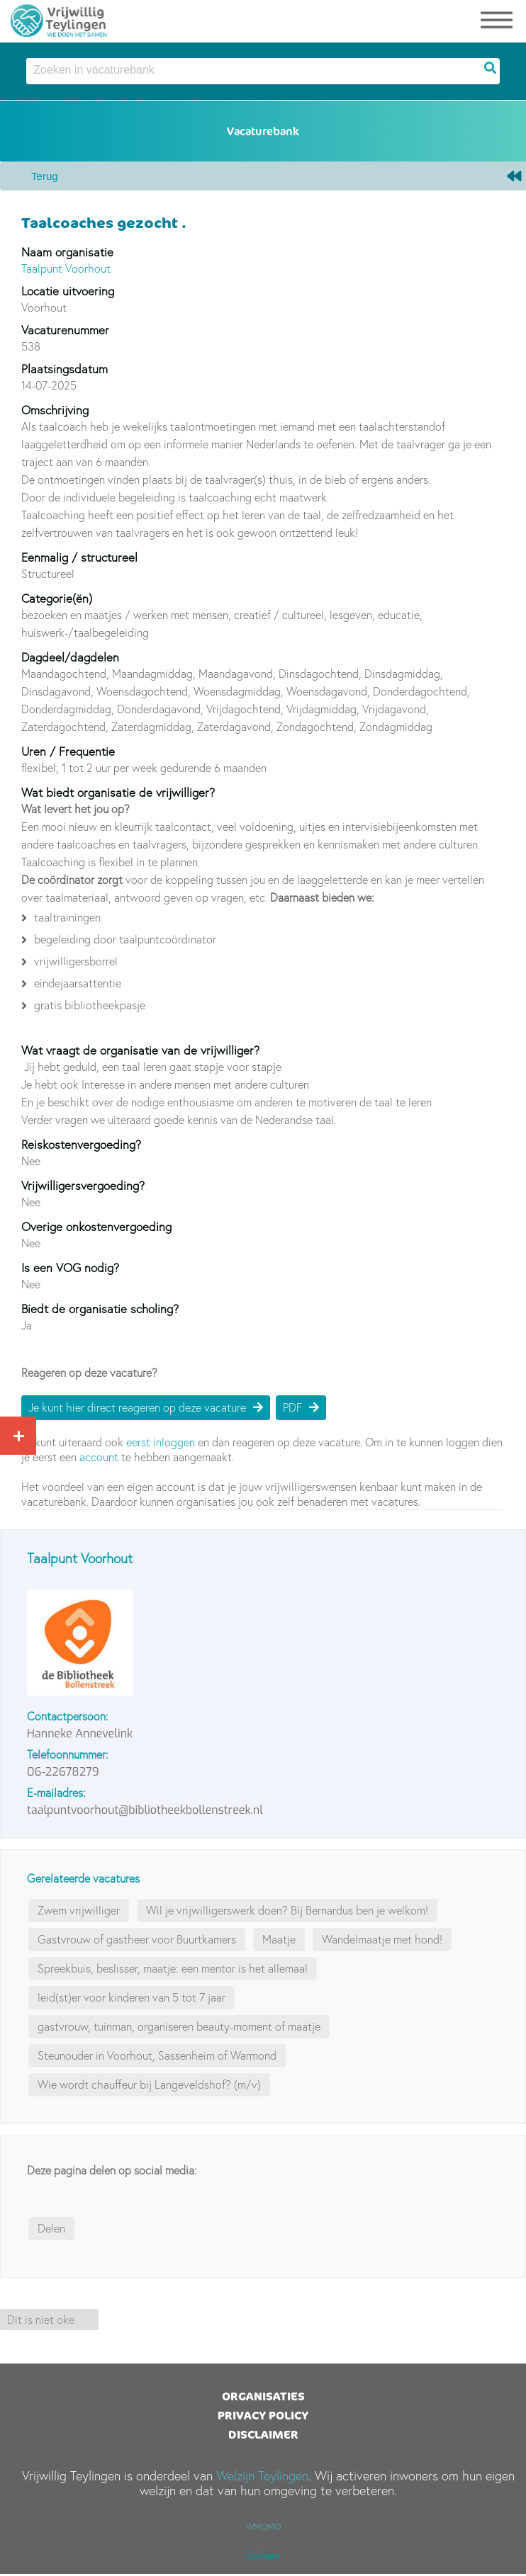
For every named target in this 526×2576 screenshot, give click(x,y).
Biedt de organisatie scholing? (100, 1308)
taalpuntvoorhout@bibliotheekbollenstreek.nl (145, 1810)
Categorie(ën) (56, 598)
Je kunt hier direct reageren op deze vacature (137, 1407)
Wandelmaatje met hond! (382, 1939)
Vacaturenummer (65, 329)
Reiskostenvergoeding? (81, 1144)
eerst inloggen (160, 1442)
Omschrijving (55, 409)
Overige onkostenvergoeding (96, 1226)
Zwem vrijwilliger (79, 1910)
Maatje (279, 1939)
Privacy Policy (263, 2415)
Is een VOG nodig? (70, 1267)
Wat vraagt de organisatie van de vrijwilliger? (140, 1050)
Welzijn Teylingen (262, 2476)
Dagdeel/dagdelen (70, 656)
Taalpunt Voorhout (66, 268)
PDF (292, 1407)
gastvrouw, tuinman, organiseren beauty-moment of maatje (179, 2026)
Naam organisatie (67, 251)
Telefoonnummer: (67, 1754)
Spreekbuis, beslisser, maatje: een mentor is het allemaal (173, 1968)
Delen (51, 2228)
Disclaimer (263, 2434)
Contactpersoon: (67, 1716)
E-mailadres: (56, 1793)
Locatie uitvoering (67, 290)
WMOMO (263, 2526)
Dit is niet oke (40, 2320)
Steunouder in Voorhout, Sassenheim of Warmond (157, 2055)
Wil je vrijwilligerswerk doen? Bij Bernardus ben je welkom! (287, 1910)
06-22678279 (63, 1771)
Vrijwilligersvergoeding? (83, 1185)
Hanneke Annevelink (80, 1733)
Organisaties (263, 2396)
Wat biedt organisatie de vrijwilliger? (118, 792)
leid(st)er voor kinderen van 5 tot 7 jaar (131, 1997)
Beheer (263, 2555)
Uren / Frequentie (68, 751)
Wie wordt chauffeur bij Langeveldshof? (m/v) (149, 2084)
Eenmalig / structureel (79, 557)
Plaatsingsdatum (64, 368)
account (98, 1457)
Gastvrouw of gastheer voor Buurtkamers (137, 1939)
